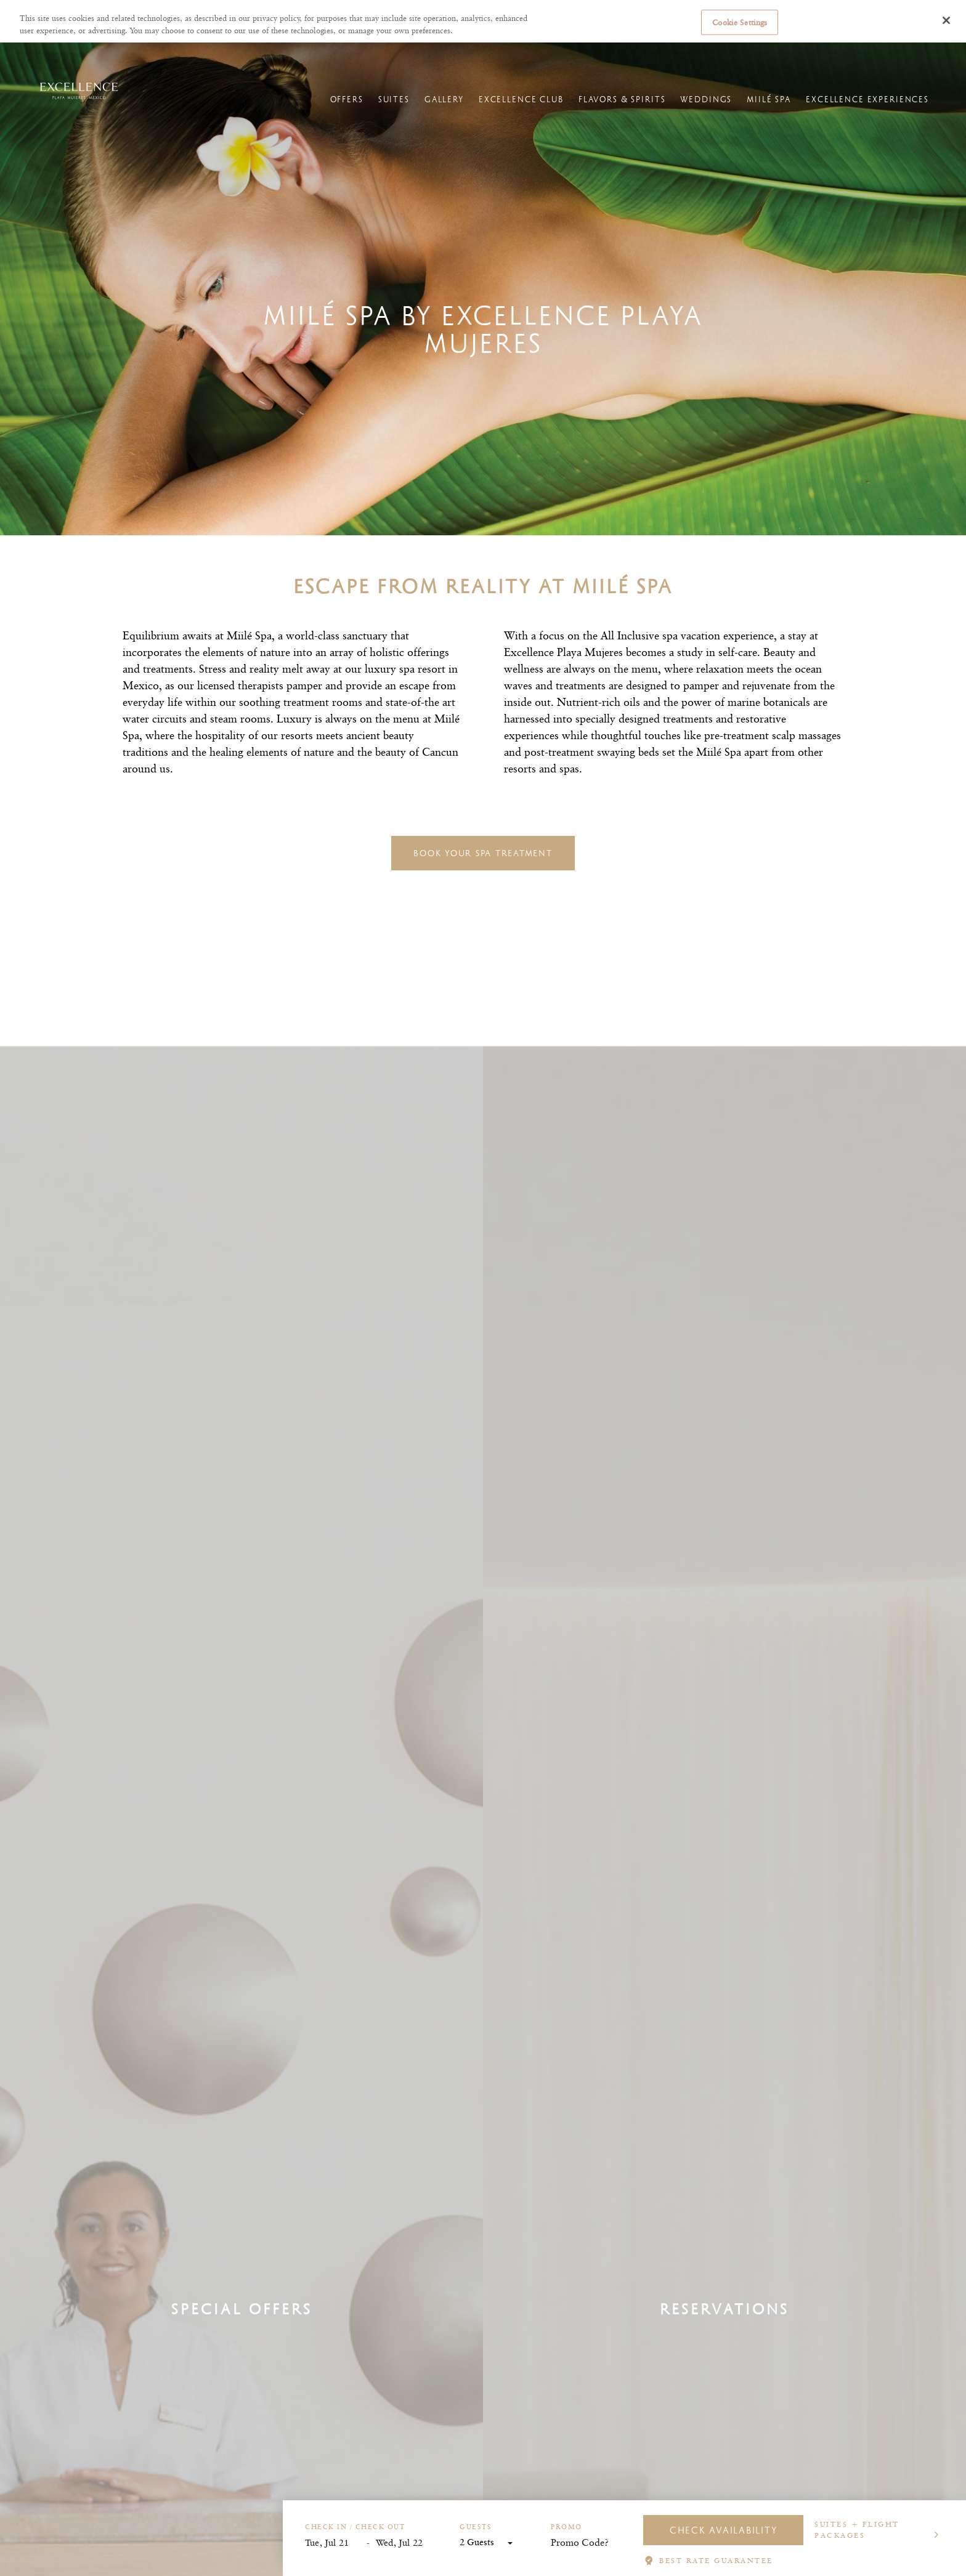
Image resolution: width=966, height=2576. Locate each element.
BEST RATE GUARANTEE (716, 2560)
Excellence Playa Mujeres (173, 53)
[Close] (946, 20)
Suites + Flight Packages (856, 2529)
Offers (346, 99)
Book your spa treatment (482, 853)
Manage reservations (634, 53)
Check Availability (723, 2530)
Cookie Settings (739, 21)
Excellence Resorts (44, 53)
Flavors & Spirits (622, 99)
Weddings (706, 99)
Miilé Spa (769, 99)
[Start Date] (336, 2543)
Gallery (444, 99)
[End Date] (406, 2543)
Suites (394, 99)
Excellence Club (521, 99)
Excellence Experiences (867, 99)
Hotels (103, 53)
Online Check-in (709, 53)
